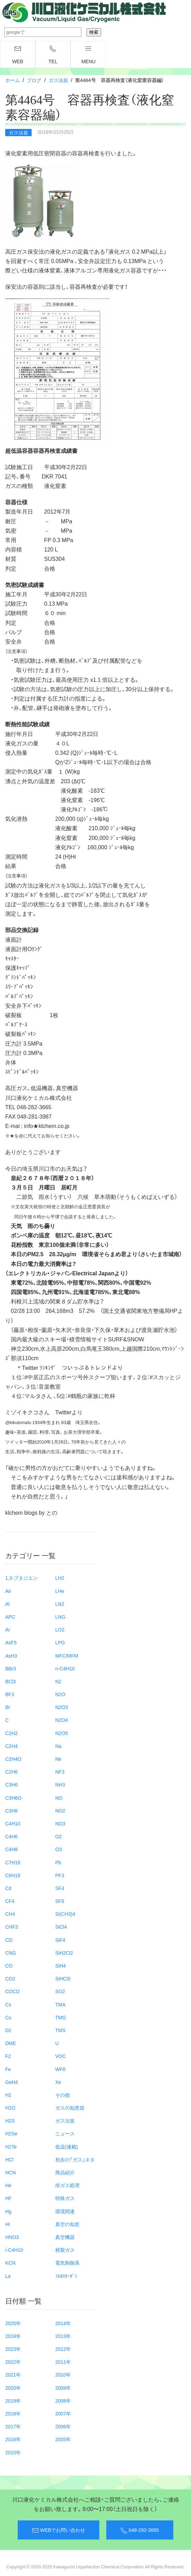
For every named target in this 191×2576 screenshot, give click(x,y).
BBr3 (10, 1668)
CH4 (10, 1913)
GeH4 (11, 2081)
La (8, 2275)
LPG (60, 1642)
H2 (8, 2094)
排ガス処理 (67, 2185)
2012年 (63, 2348)
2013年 (63, 2335)
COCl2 (12, 1991)
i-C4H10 (14, 2249)
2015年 (13, 2452)
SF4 (59, 1887)
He (8, 2185)
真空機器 (65, 2236)
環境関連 (65, 2211)
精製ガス (65, 2249)
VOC (60, 2055)
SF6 (59, 1900)
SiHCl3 (62, 1978)
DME (10, 2042)
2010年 (63, 2374)
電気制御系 (67, 2262)
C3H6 (11, 1784)
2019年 (13, 2400)
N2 (58, 1681)
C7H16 (12, 1862)
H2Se (11, 2133)
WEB (17, 55)
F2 (8, 2055)
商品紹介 (65, 2172)
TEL (53, 55)
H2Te (11, 2146)
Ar (7, 1629)
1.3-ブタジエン (21, 1577)
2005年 (63, 2439)
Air (8, 1590)
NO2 (60, 1810)
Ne (58, 1758)
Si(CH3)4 (65, 1913)
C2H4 (11, 1745)
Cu (8, 2017)
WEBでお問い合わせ (58, 2530)
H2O (10, 2107)
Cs (8, 2004)
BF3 (9, 1694)
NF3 (59, 1771)
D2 (8, 2030)
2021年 (13, 2374)
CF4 (9, 1900)
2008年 (63, 2400)
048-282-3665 (140, 2530)
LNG (60, 1616)
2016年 (13, 2439)
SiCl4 (61, 1926)
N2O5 (61, 1732)
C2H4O (13, 1758)
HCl (9, 2159)
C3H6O (13, 1797)
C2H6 (11, 1771)
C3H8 (11, 1810)
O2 (58, 1836)
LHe (59, 1590)
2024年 (13, 2335)
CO (9, 1965)
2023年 (13, 2348)
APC (10, 1616)
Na (58, 1745)
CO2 (10, 1978)
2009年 (63, 2387)
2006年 (63, 2426)
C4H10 (12, 1823)
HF (8, 2197)
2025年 (13, 2323)
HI (7, 2224)
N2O (60, 1694)
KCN (10, 2262)
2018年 (13, 2413)
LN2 (59, 1603)
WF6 (60, 2069)
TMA (60, 2004)
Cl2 (9, 1939)
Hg (8, 2211)
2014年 (63, 2323)
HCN (10, 2172)
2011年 (63, 2361)
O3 (58, 1849)
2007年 (63, 2413)
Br (7, 1706)
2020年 (13, 2387)
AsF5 (11, 1642)
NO (59, 1797)
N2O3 (61, 1706)
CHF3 (11, 1926)
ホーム (12, 79)
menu (88, 55)
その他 (62, 2094)
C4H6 (11, 1836)
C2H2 (11, 1732)
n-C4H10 (65, 1668)
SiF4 (60, 1939)
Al (7, 1603)
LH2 (59, 1577)
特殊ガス (65, 2197)
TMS (60, 2030)
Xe (58, 2081)
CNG (10, 1952)
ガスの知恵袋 (69, 2107)
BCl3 (10, 1681)
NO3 (60, 1823)
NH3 (60, 1784)
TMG (60, 2017)
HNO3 (12, 2236)
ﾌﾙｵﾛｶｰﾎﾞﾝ (66, 2275)
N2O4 (61, 1719)
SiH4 (60, 1965)
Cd (8, 1887)
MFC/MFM (66, 1655)
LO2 (59, 1629)
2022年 (13, 2361)
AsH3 (11, 1655)
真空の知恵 (67, 2224)
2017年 (13, 2426)
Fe (8, 2069)
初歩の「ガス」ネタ (75, 2159)
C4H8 (11, 1849)
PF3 (59, 1875)
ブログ (34, 79)
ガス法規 (58, 79)
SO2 (60, 1991)
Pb (58, 1862)
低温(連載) (66, 2146)
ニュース (65, 2133)
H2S (10, 2120)
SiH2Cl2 (64, 1952)
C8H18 (12, 1875)
